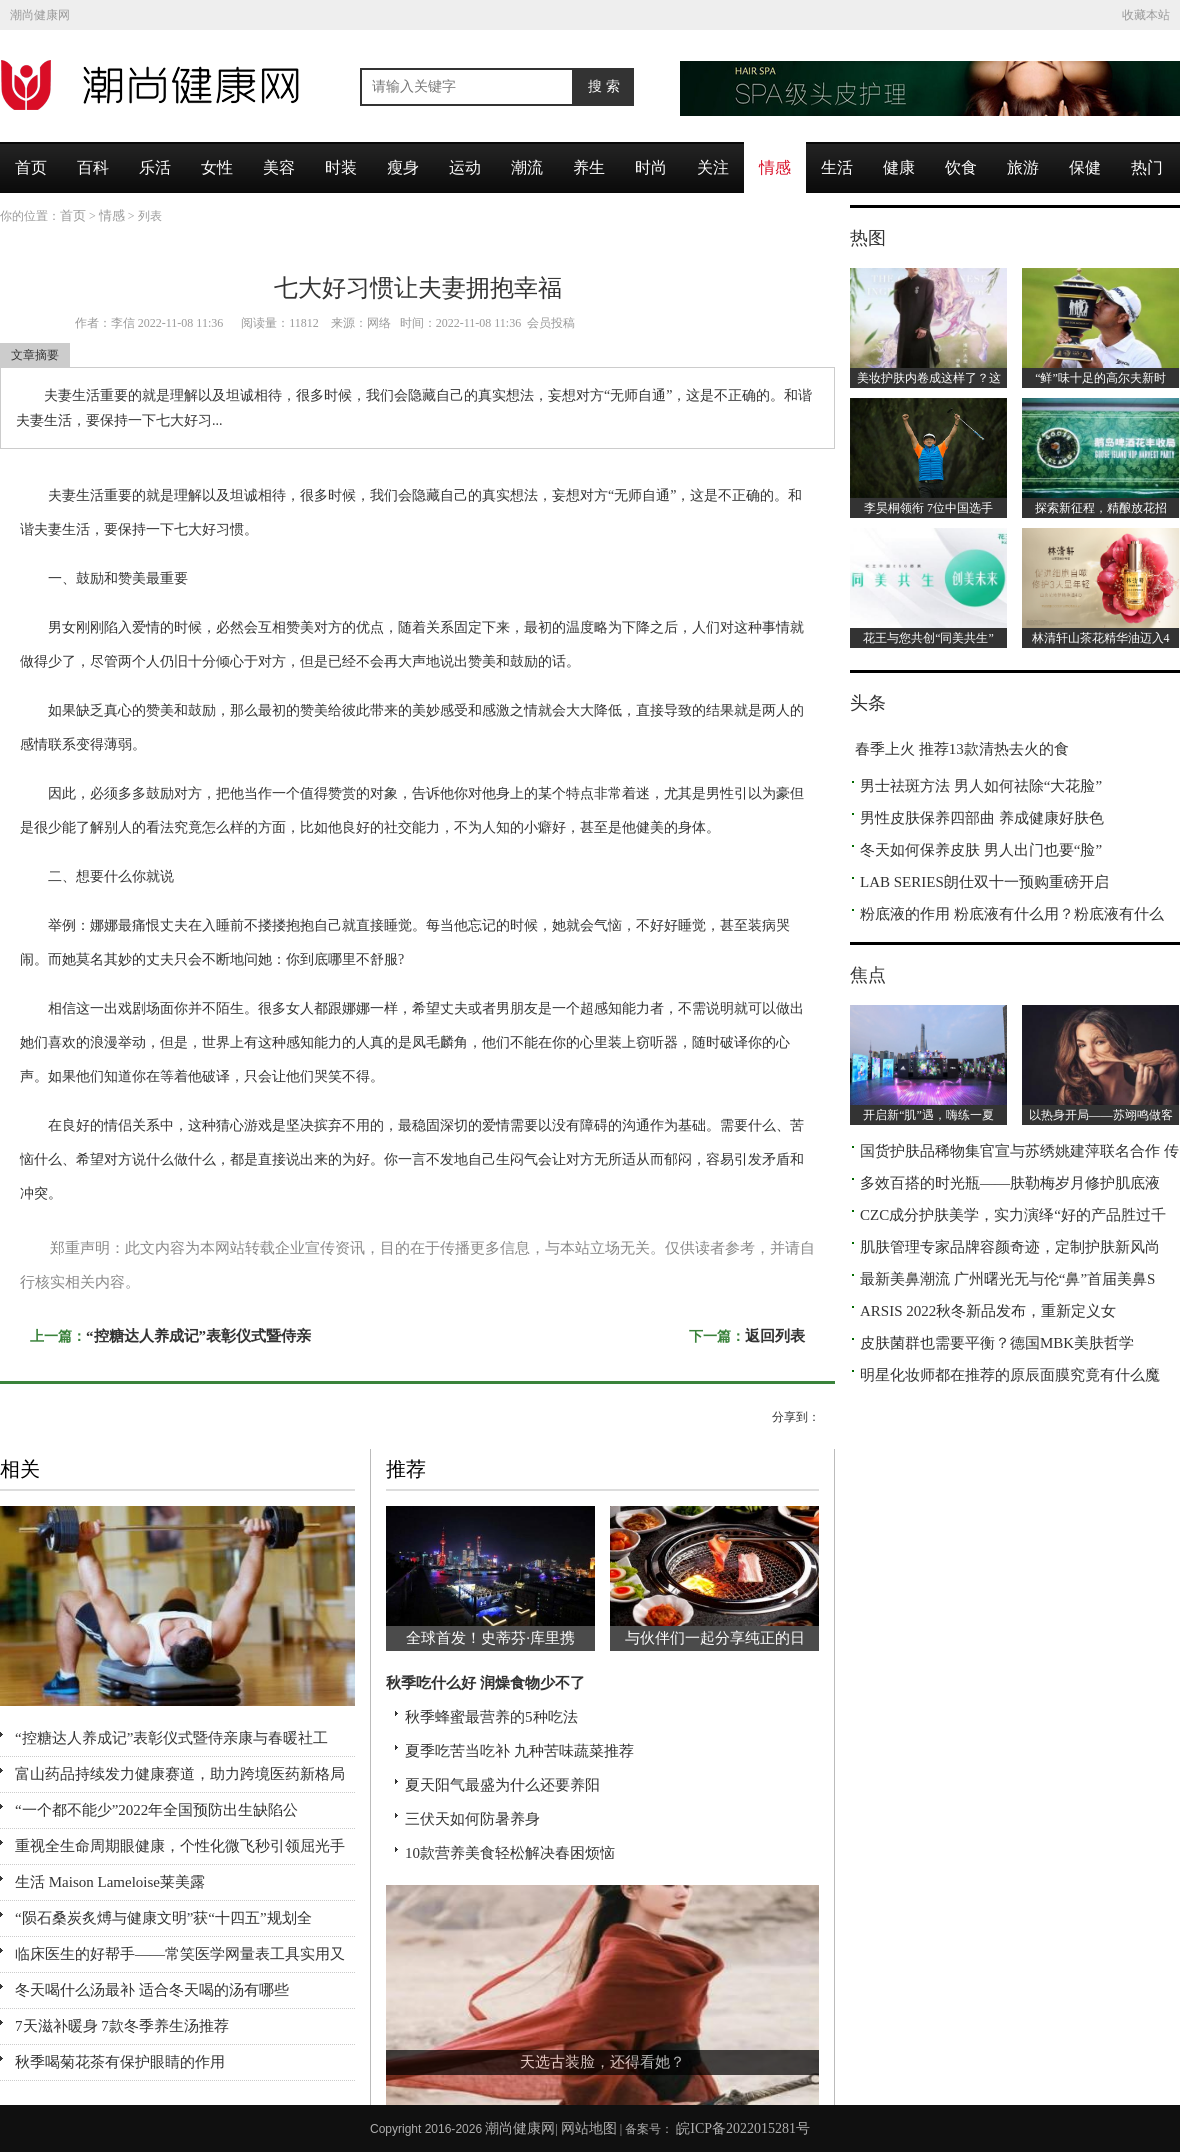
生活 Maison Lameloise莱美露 (110, 1882)
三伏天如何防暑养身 (472, 1819)
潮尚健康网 (40, 15)
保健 (1085, 167)
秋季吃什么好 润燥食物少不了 (485, 1683)
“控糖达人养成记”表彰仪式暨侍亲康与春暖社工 (171, 1738)
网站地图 (589, 2128)
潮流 (527, 167)
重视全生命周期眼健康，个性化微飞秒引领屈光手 (180, 1846)
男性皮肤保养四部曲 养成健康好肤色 (982, 818)
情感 (775, 167)
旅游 (1023, 167)
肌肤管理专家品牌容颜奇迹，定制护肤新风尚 (1010, 1247)
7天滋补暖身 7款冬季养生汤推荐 (122, 2026)
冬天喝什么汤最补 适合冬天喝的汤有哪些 (152, 1990)
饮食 (961, 167)
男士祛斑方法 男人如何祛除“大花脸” (981, 786)
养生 (589, 167)
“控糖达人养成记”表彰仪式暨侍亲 (198, 1336)
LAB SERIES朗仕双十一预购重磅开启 (984, 882)
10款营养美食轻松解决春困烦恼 (510, 1853)
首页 (31, 167)
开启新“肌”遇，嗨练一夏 (928, 1115)
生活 (837, 167)
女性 (217, 167)
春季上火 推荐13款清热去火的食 (962, 749)
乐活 (155, 167)
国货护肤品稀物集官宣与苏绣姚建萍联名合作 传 (1019, 1151)
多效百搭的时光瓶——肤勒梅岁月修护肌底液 (1010, 1183)
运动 (465, 167)
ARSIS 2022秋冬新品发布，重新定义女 (988, 1311)
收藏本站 (1146, 15)
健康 (899, 167)
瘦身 (403, 167)
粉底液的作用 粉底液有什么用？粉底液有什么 (1012, 914)
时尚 (651, 167)
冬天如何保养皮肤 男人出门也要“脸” (981, 850)
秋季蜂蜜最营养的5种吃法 (491, 1717)
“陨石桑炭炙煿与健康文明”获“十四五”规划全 (163, 1918)
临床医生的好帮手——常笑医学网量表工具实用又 (180, 1954)
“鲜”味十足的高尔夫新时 (1100, 378)
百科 (93, 167)
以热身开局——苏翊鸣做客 (1101, 1115)
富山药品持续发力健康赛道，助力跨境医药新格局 (180, 1774)
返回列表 (775, 1336)
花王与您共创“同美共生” (928, 638)
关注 (713, 167)
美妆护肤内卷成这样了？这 (929, 378)
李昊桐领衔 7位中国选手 (928, 508)
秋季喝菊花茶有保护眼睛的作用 (120, 2062)
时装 (341, 167)
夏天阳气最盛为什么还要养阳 (502, 1785)
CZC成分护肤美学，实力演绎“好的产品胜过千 (1013, 1215)
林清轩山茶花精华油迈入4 (1101, 638)
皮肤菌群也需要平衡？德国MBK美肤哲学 (997, 1343)
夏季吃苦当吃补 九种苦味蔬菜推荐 (519, 1751)
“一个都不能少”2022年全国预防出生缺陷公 (156, 1810)
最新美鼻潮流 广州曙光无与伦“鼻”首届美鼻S (1007, 1279)
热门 (1147, 167)
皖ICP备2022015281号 (743, 2128)
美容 (279, 167)
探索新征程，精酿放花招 (1101, 508)
